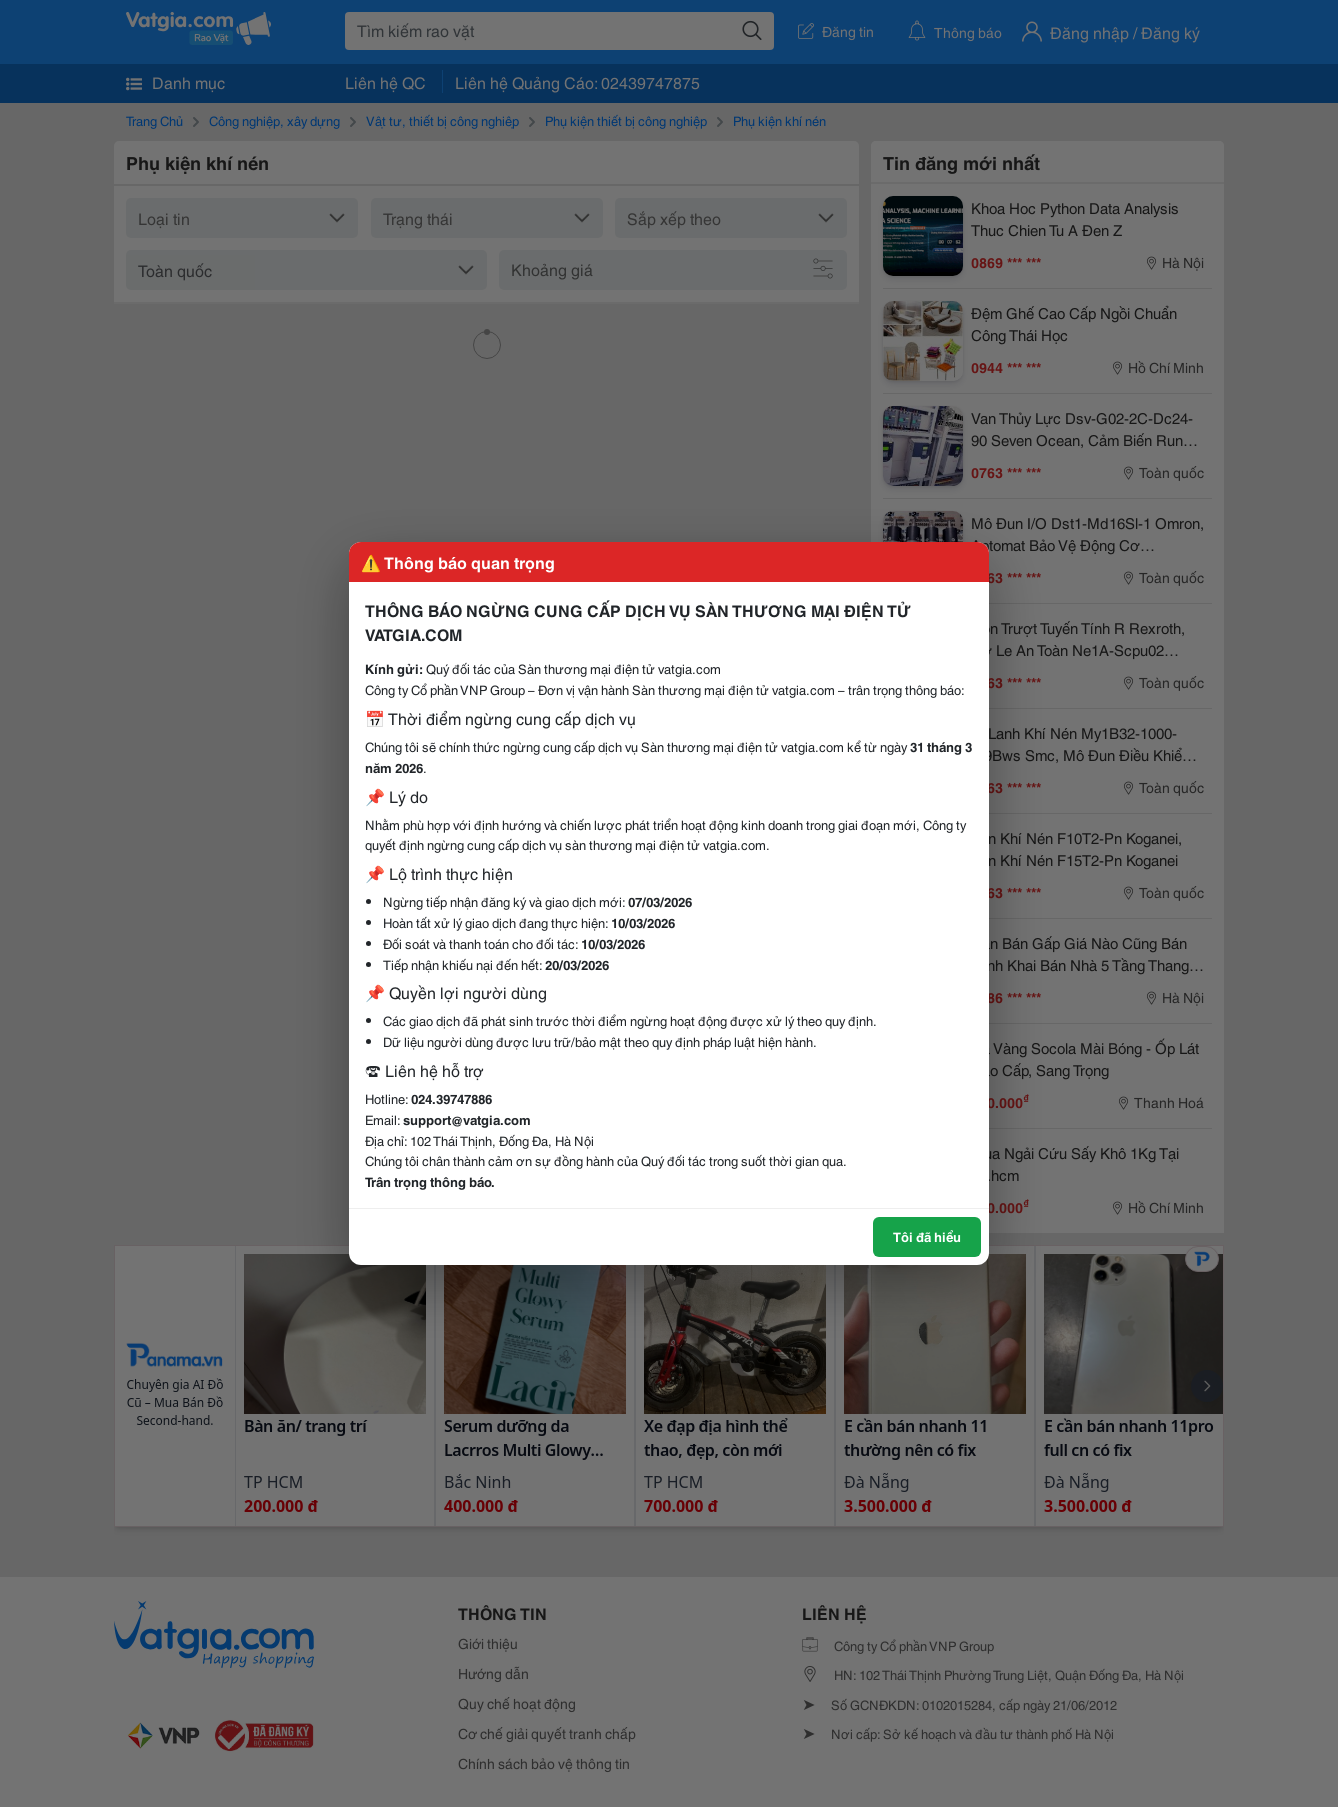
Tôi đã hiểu (927, 1236)
